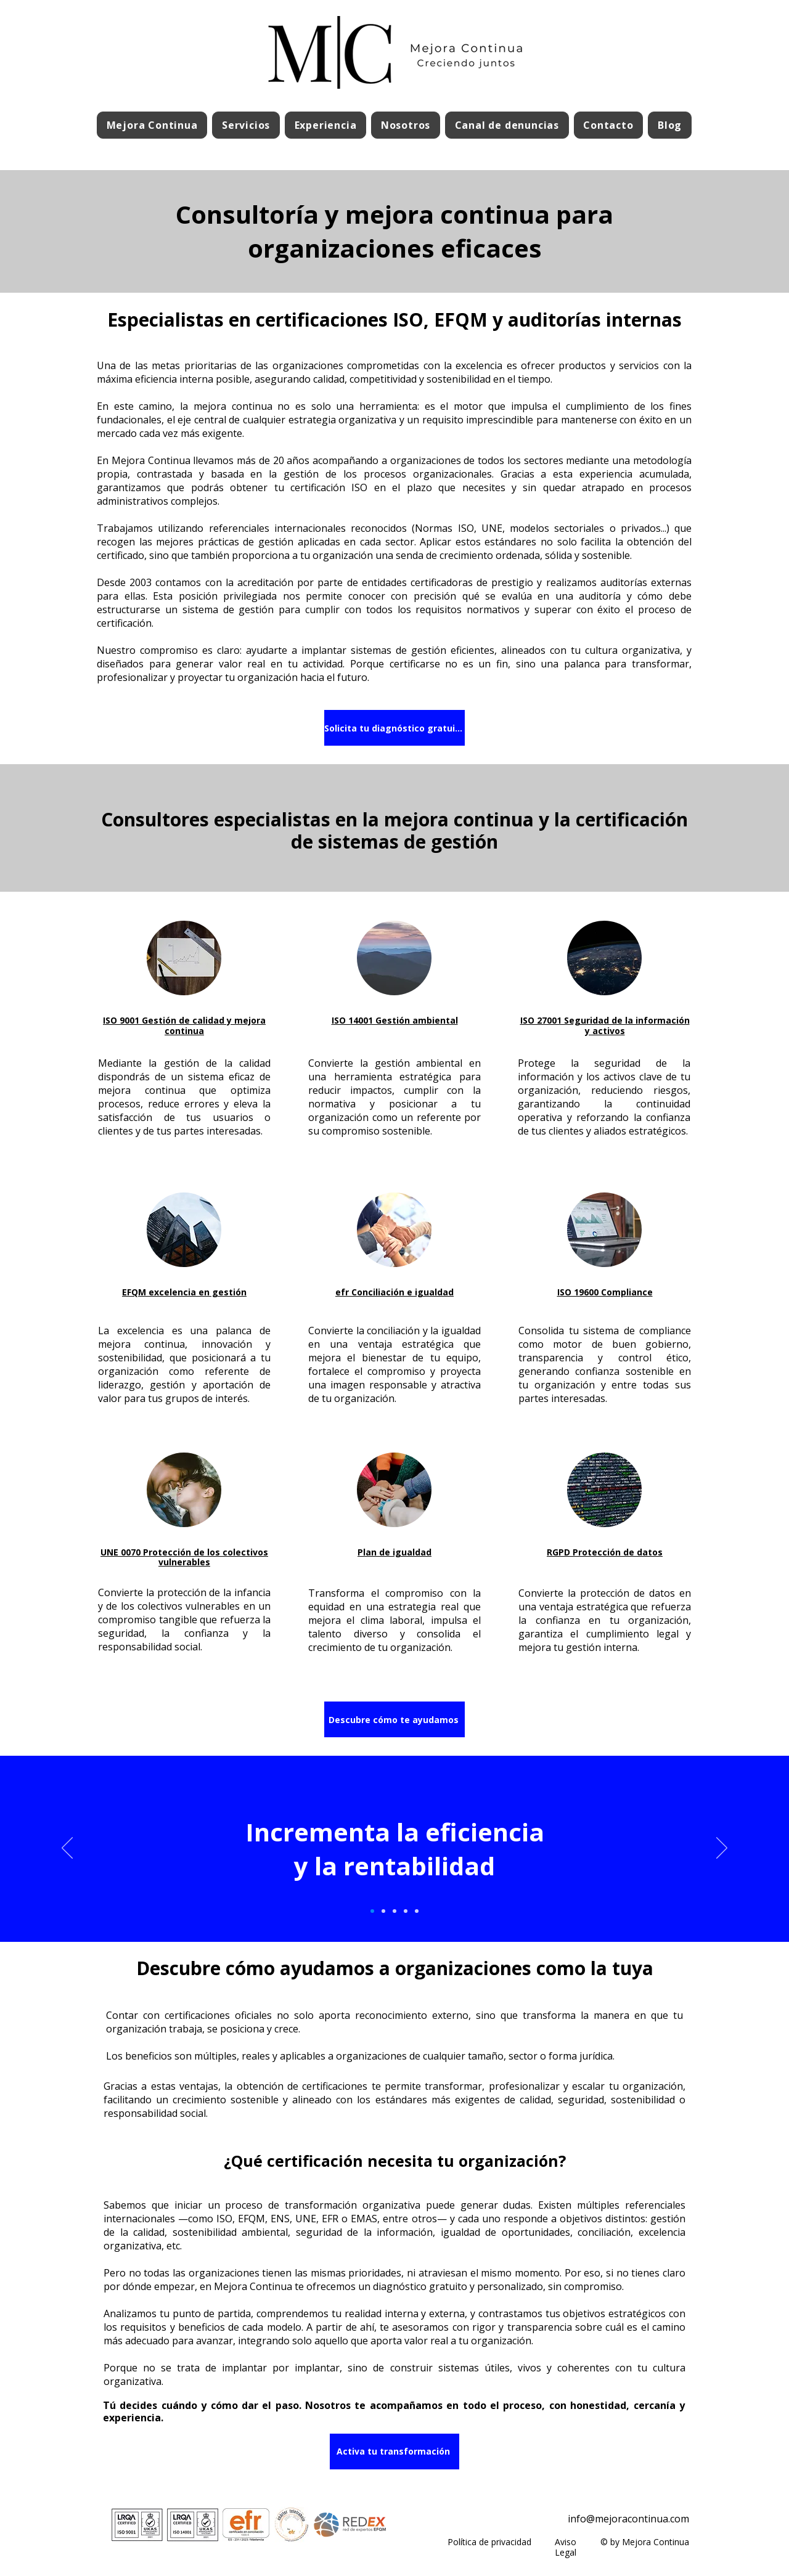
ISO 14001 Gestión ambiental (395, 1020)
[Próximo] (721, 1849)
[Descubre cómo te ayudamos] (394, 1719)
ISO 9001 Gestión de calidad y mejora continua (184, 1025)
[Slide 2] (383, 1911)
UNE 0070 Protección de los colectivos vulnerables (184, 1557)
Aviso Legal (565, 2547)
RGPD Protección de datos (605, 1552)
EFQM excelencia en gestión (184, 1292)
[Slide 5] (417, 1911)
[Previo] (67, 1849)
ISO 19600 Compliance (605, 1292)
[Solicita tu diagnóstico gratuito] (394, 728)
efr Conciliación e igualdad (394, 1292)
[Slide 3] (394, 1911)
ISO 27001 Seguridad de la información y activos (605, 1025)
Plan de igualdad (394, 1552)
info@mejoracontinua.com (628, 2518)
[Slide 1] (372, 1911)
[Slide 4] (405, 1911)
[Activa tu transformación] (394, 2451)
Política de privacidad (489, 2542)
